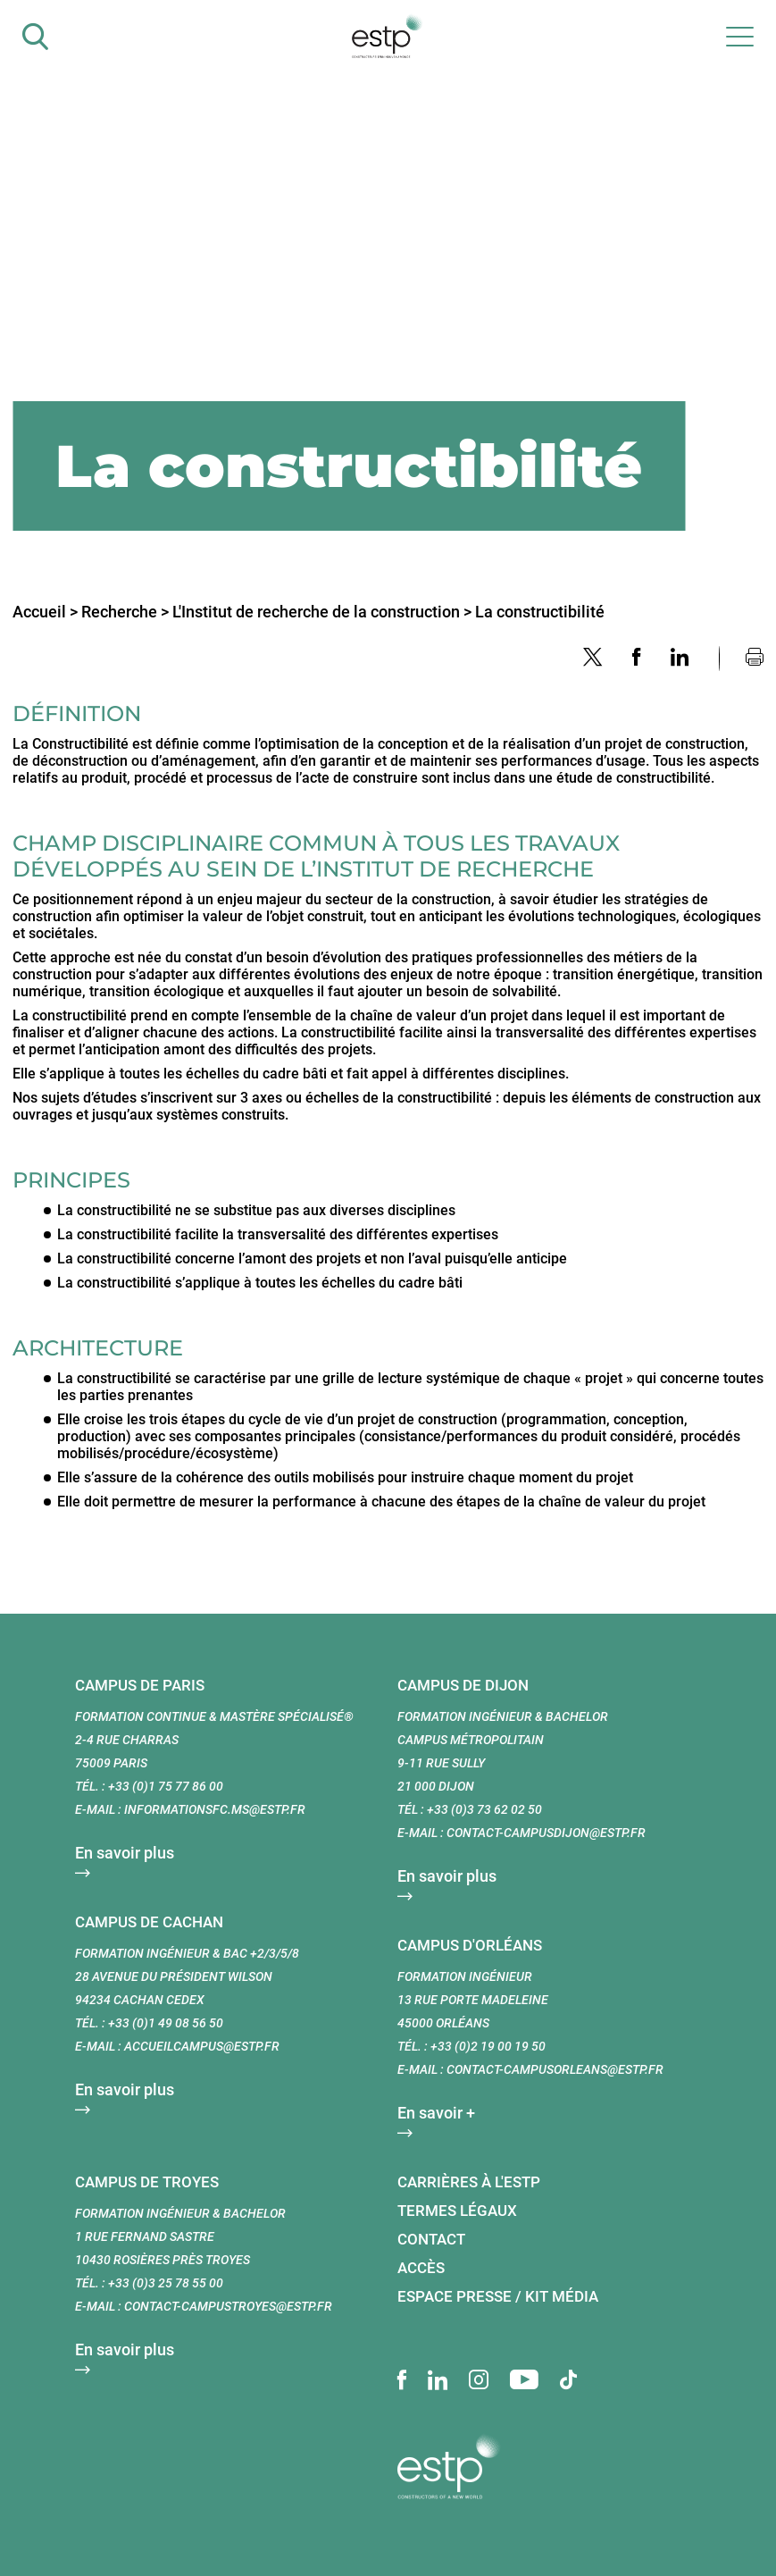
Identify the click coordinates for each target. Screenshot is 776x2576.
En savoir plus (124, 1852)
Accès (421, 2268)
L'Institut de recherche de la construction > (321, 611)
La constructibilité (540, 611)
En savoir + (436, 2112)
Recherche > (125, 611)
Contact (431, 2239)
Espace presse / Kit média (497, 2296)
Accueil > (45, 611)
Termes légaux (457, 2210)
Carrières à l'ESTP (468, 2182)
